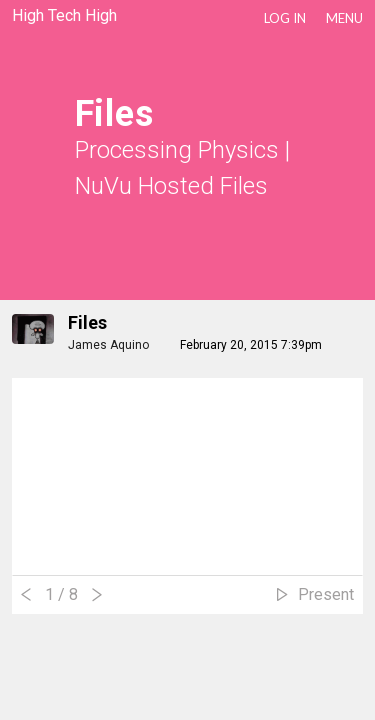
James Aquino (108, 345)
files (87, 322)
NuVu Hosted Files (171, 186)
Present (326, 594)
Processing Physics (177, 150)
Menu (344, 18)
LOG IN (285, 18)
